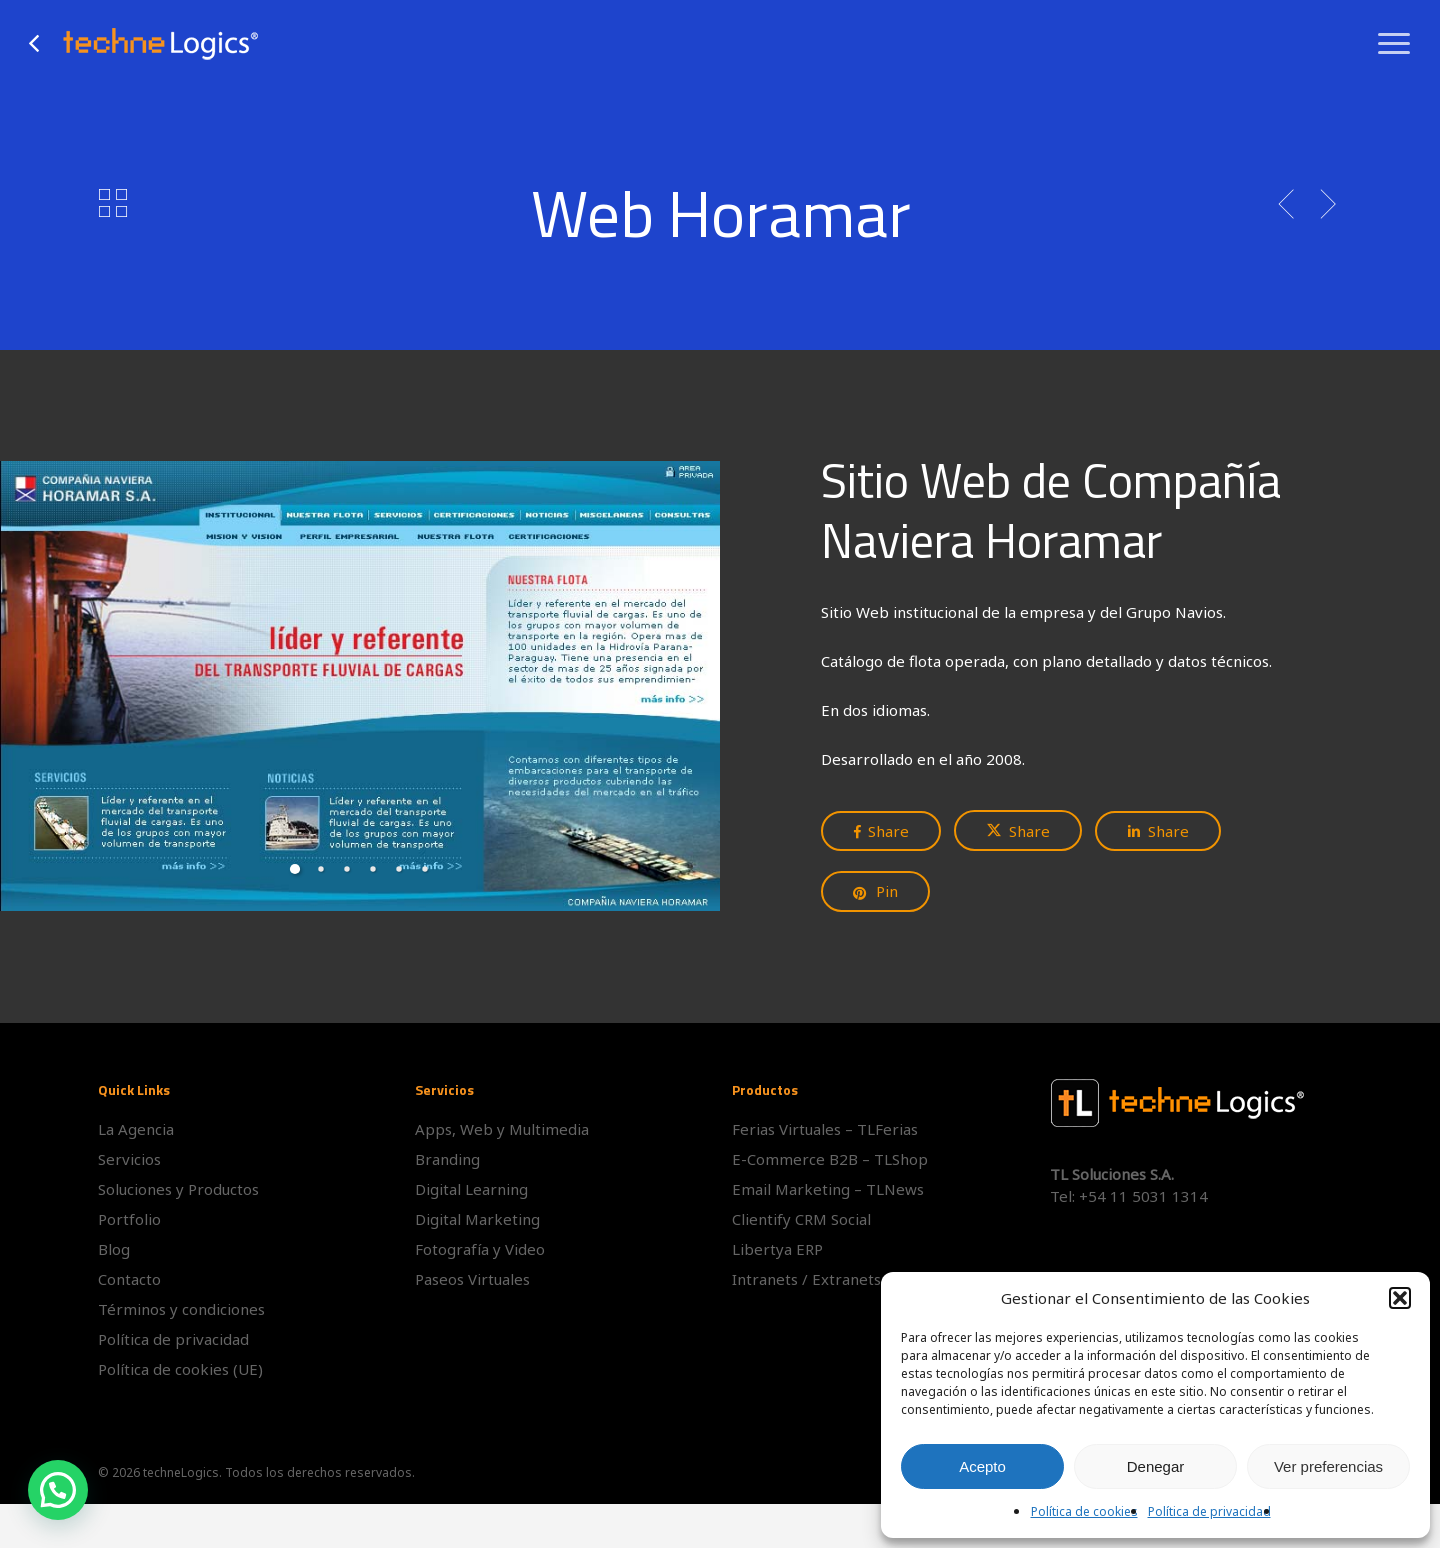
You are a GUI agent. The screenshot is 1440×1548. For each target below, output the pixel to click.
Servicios (129, 1159)
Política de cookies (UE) (180, 1369)
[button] (1400, 1298)
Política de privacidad (1209, 1511)
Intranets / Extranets (806, 1279)
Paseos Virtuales (472, 1279)
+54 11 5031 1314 (1143, 1196)
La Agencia (136, 1129)
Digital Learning (471, 1189)
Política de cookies (1084, 1511)
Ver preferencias (1328, 1466)
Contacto (129, 1279)
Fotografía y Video (480, 1249)
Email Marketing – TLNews (828, 1189)
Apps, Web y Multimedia (502, 1129)
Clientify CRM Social (801, 1219)
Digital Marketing (477, 1219)
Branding (447, 1159)
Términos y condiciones (181, 1309)
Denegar (1156, 1466)
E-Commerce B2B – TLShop (830, 1159)
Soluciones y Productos (178, 1189)
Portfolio (129, 1219)
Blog (114, 1249)
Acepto (982, 1466)
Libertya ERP (777, 1249)
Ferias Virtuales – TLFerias (825, 1129)
